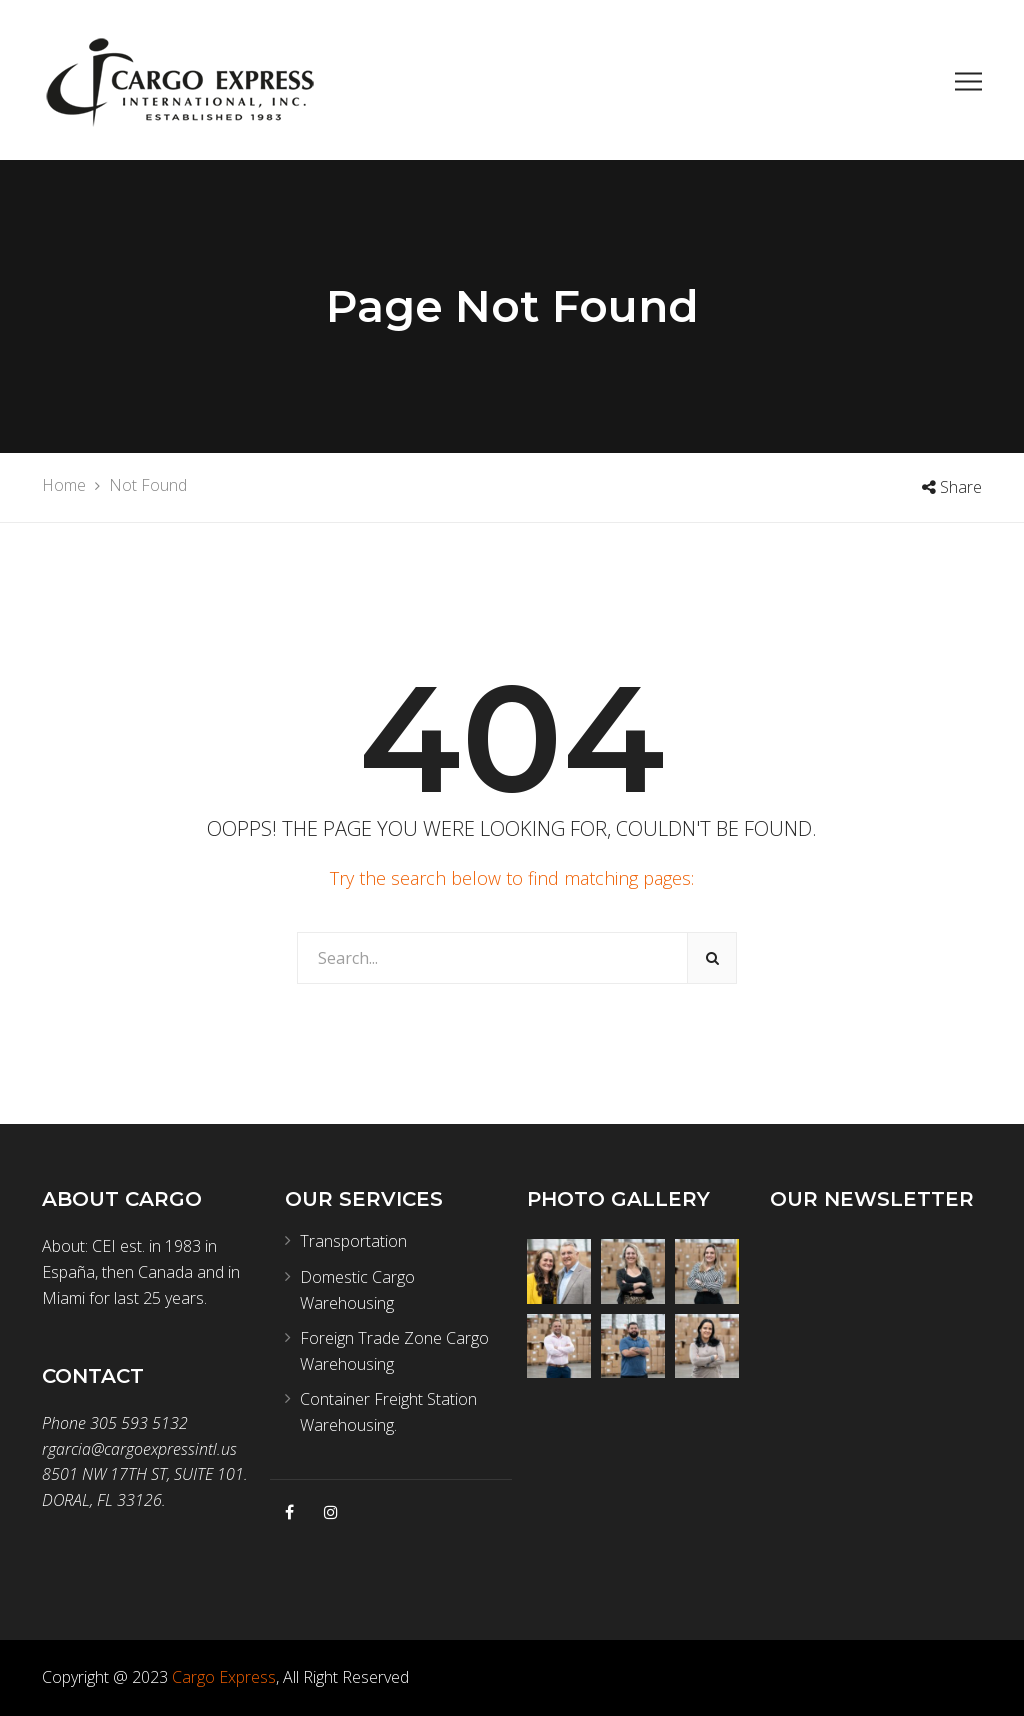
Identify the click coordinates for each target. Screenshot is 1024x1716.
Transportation (353, 1241)
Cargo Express (224, 1677)
